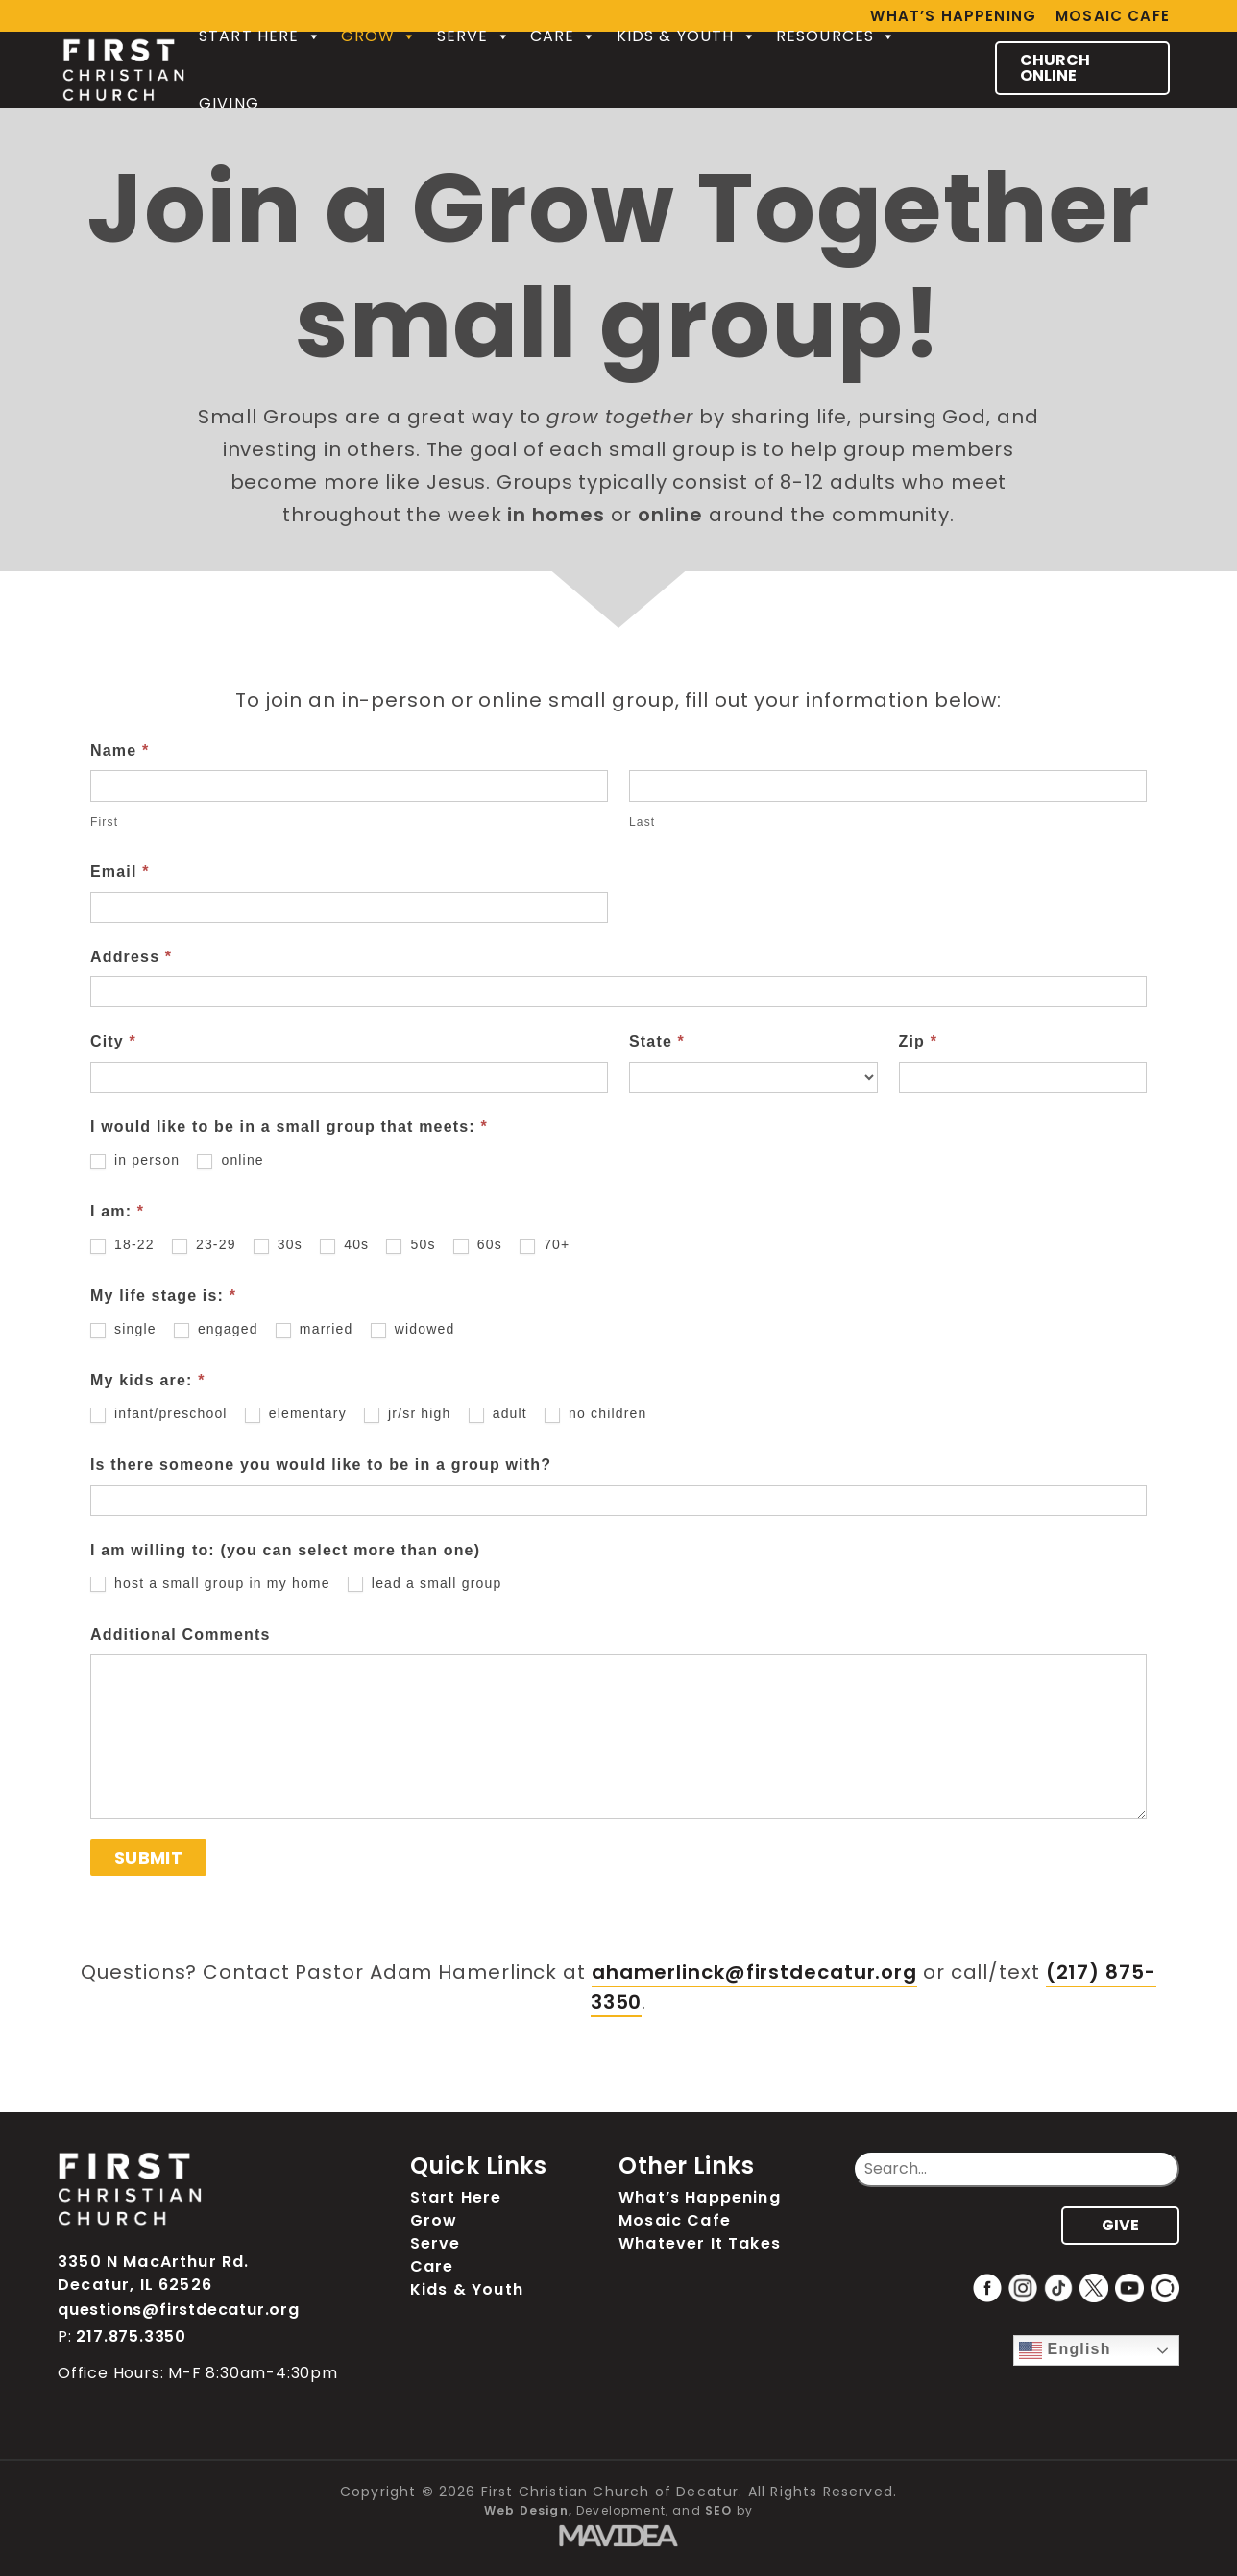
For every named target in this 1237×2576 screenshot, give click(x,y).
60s (477, 1245)
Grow (379, 36)
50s (410, 1245)
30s (278, 1245)
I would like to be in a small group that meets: (289, 1127)
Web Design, (528, 2510)
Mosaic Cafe (1112, 16)
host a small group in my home (210, 1584)
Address (131, 957)
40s (344, 1245)
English (1065, 2350)
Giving (229, 103)
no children (595, 1414)
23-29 (204, 1245)
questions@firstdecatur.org (179, 2310)
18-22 (122, 1245)
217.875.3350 (131, 2336)
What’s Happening (699, 2197)
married (314, 1329)
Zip (918, 1041)
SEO (719, 2510)
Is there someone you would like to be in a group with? (320, 1465)
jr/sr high (407, 1414)
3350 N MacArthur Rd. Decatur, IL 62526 (153, 2273)
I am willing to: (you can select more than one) (285, 1550)
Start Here (260, 36)
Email (120, 871)
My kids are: (148, 1380)
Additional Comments (180, 1634)
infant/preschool (159, 1414)
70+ (545, 1245)
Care (563, 36)
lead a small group (425, 1584)
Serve (474, 36)
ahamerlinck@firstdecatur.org (754, 1972)
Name (119, 750)
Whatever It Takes (699, 2243)
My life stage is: (163, 1296)
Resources (836, 36)
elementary (296, 1414)
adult (498, 1414)
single (123, 1329)
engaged (216, 1329)
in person (135, 1160)
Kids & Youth (687, 36)
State (657, 1041)
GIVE (1120, 2225)
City (113, 1041)
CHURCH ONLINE (1055, 67)
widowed (413, 1329)
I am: (117, 1211)
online (230, 1160)
